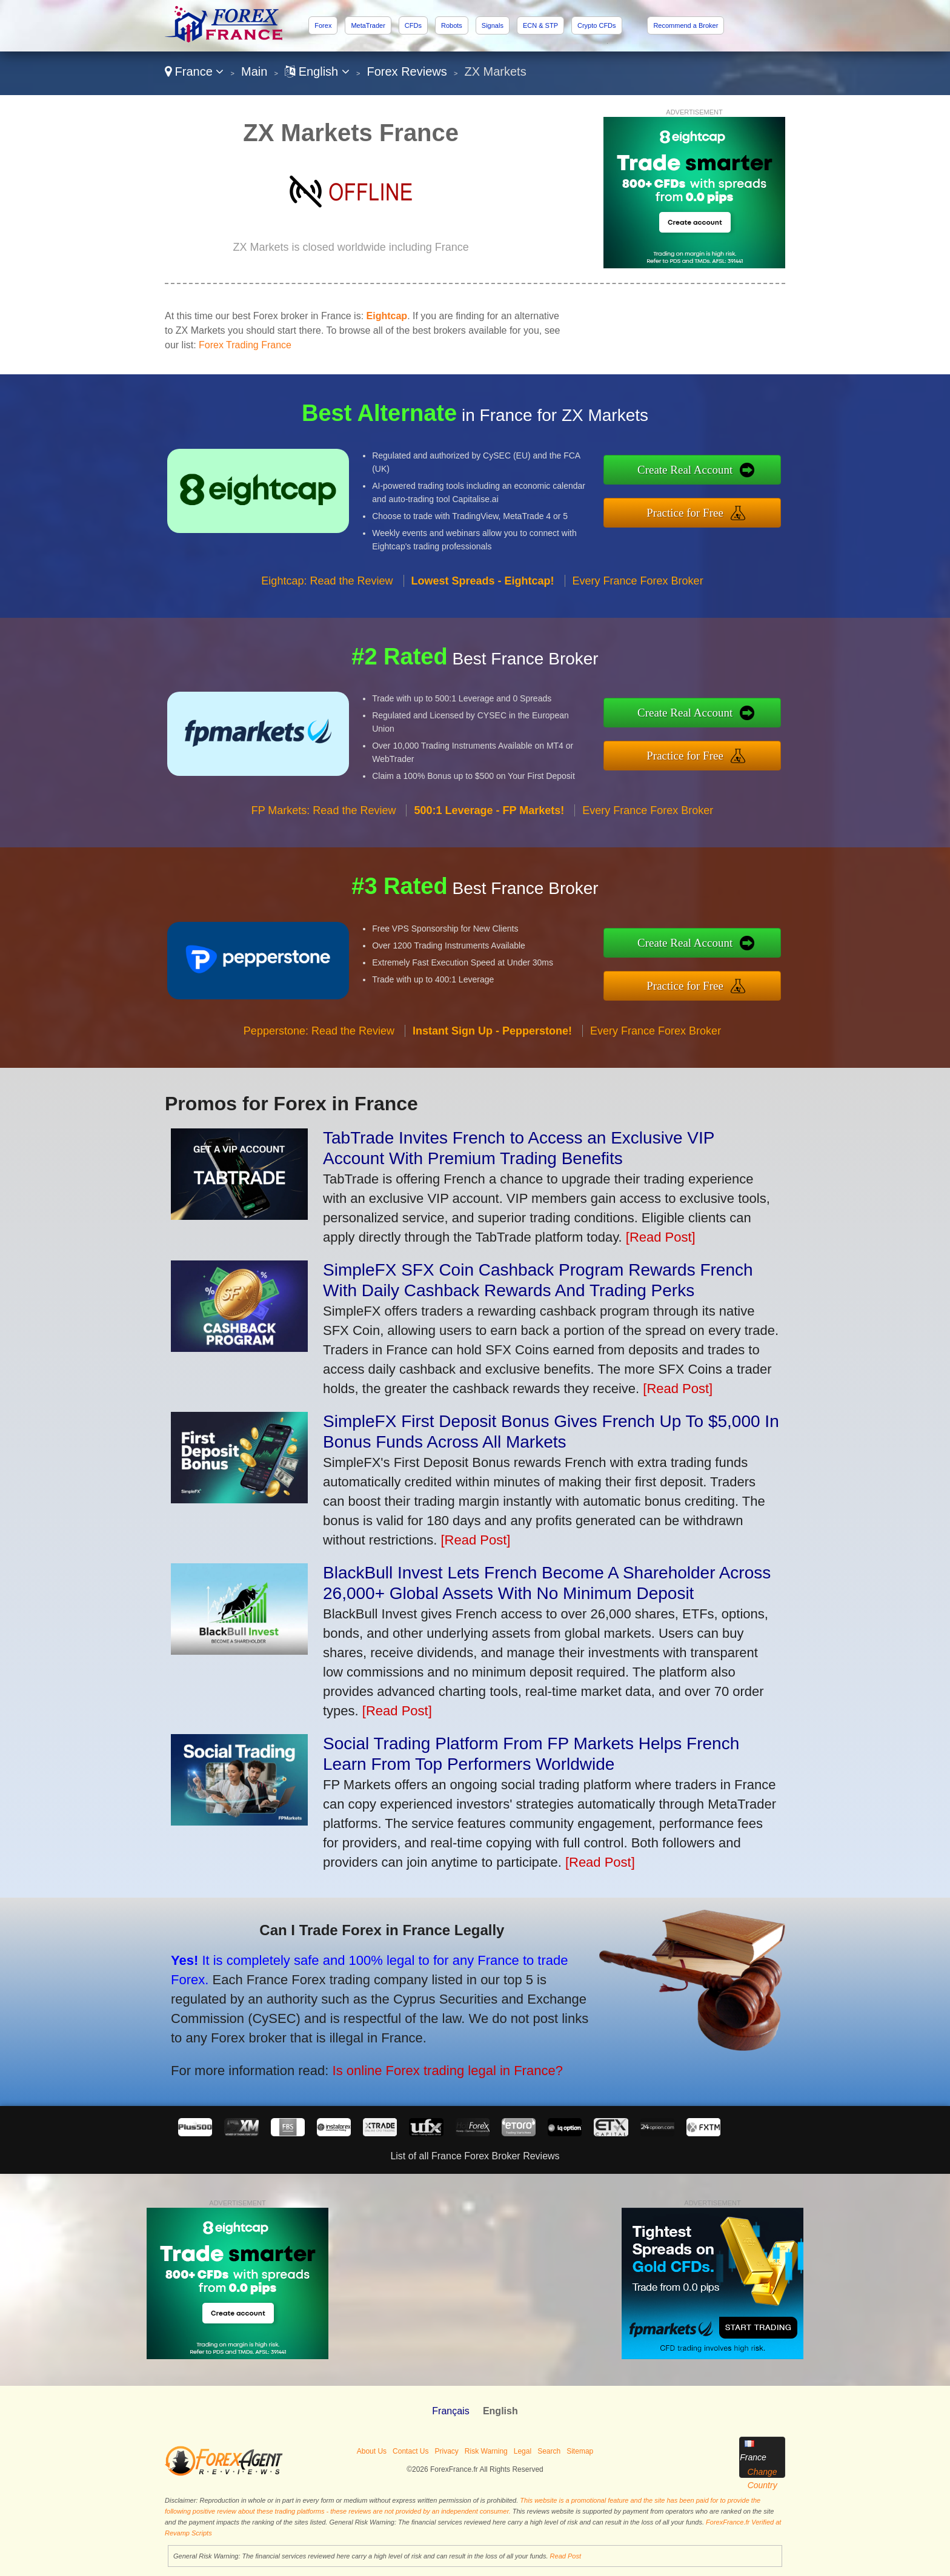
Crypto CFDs (596, 25)
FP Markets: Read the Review (323, 822)
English (317, 71)
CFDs (413, 25)
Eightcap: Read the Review (327, 592)
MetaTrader (368, 25)
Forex (322, 25)
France (194, 71)
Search (548, 2451)
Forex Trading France (245, 345)
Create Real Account (698, 471)
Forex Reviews (407, 71)
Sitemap (579, 2451)
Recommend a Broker (685, 25)
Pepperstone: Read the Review (319, 1043)
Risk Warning (486, 2451)
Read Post (565, 2556)
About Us (372, 2451)
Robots (451, 25)
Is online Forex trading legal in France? (430, 2065)
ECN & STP (540, 25)
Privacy (446, 2451)
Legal (522, 2451)
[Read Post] (661, 1237)
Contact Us (410, 2451)
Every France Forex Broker (638, 592)
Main (254, 71)
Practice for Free (697, 511)
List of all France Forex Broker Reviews (474, 2156)
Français (450, 2411)
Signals (492, 25)
